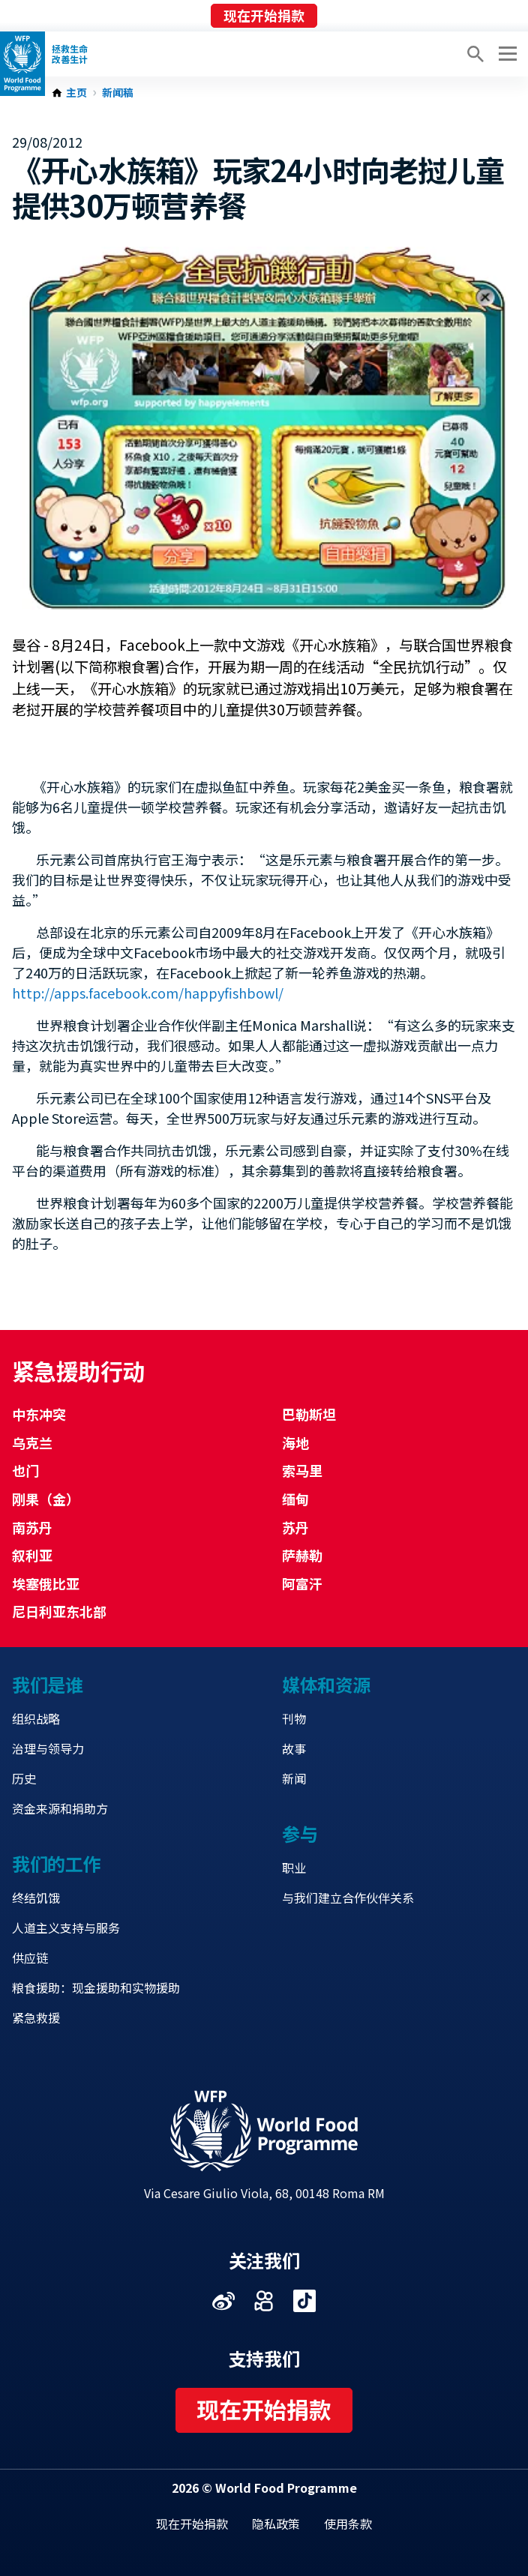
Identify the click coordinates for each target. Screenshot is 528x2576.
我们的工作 (56, 1863)
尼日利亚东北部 (59, 1611)
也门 (25, 1470)
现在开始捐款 (264, 15)
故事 (294, 1748)
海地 (295, 1442)
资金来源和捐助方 (60, 1808)
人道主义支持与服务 (66, 1927)
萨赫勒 (302, 1555)
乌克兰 (32, 1442)
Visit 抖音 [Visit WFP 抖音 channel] (304, 2301)
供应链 (30, 1957)
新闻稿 (118, 93)
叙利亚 (32, 1555)
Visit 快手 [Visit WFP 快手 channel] (264, 2301)
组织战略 (36, 1718)
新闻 (294, 1778)
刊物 (294, 1718)
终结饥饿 (36, 1898)
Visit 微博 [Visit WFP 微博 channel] (223, 2301)
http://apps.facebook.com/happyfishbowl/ (148, 992)
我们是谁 (47, 1684)
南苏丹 (32, 1527)
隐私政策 (276, 2524)
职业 (294, 1868)
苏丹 (295, 1527)
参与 (299, 1833)
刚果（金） (46, 1498)
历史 (24, 1778)
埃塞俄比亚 (46, 1583)
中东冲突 (39, 1414)
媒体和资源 (326, 1684)
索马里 (302, 1470)
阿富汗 (302, 1583)
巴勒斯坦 (309, 1414)
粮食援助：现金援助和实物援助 (96, 1987)
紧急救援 (36, 2017)
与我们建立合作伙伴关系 (348, 1898)
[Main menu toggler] (505, 54)
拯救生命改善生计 (70, 53)
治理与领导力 (48, 1748)
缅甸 (295, 1498)
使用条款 (348, 2524)
